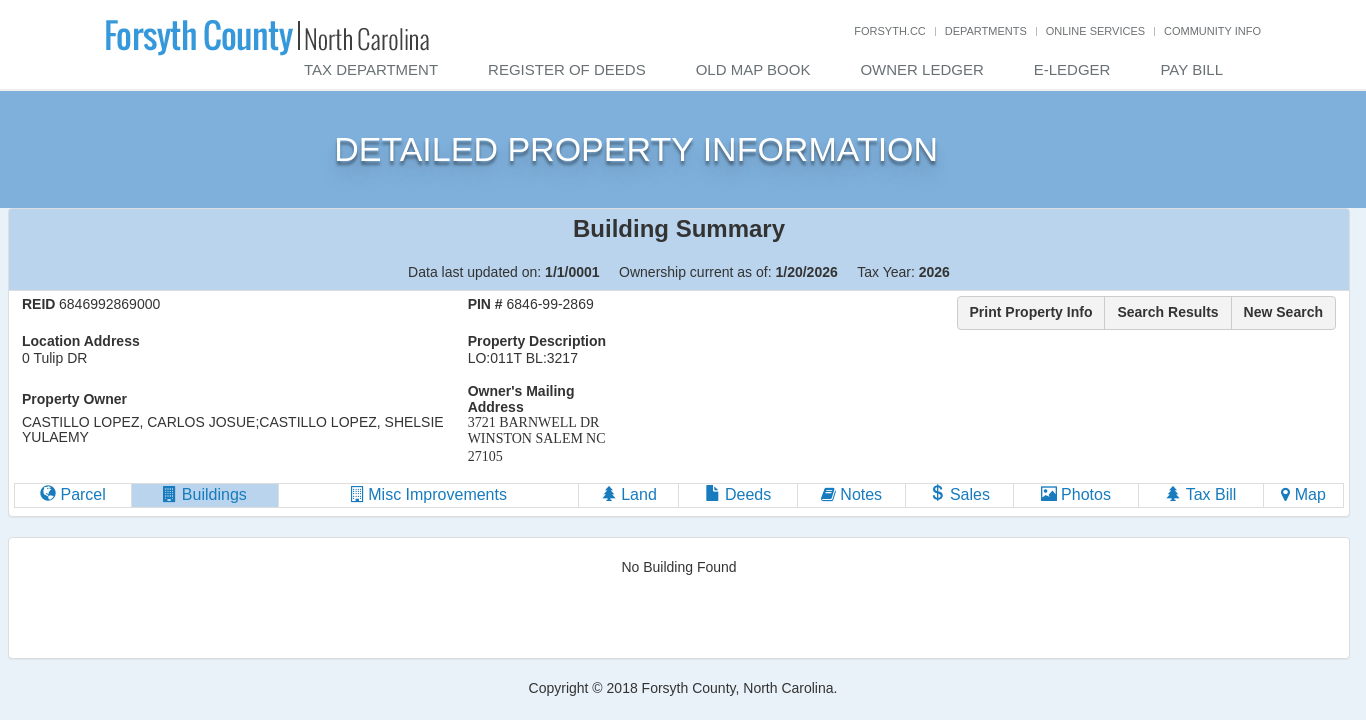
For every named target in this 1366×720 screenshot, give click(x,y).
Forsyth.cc (890, 31)
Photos (1076, 494)
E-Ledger (1072, 69)
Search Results (1167, 312)
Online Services (1095, 31)
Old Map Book (753, 69)
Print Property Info (1031, 312)
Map (1303, 494)
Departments (986, 31)
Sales (959, 494)
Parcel (73, 494)
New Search (1283, 312)
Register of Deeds (567, 69)
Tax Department (371, 69)
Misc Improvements (429, 494)
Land (629, 494)
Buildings (204, 494)
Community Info (1212, 31)
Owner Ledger (921, 69)
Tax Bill (1200, 494)
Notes (851, 494)
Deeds (738, 494)
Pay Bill (1191, 69)
